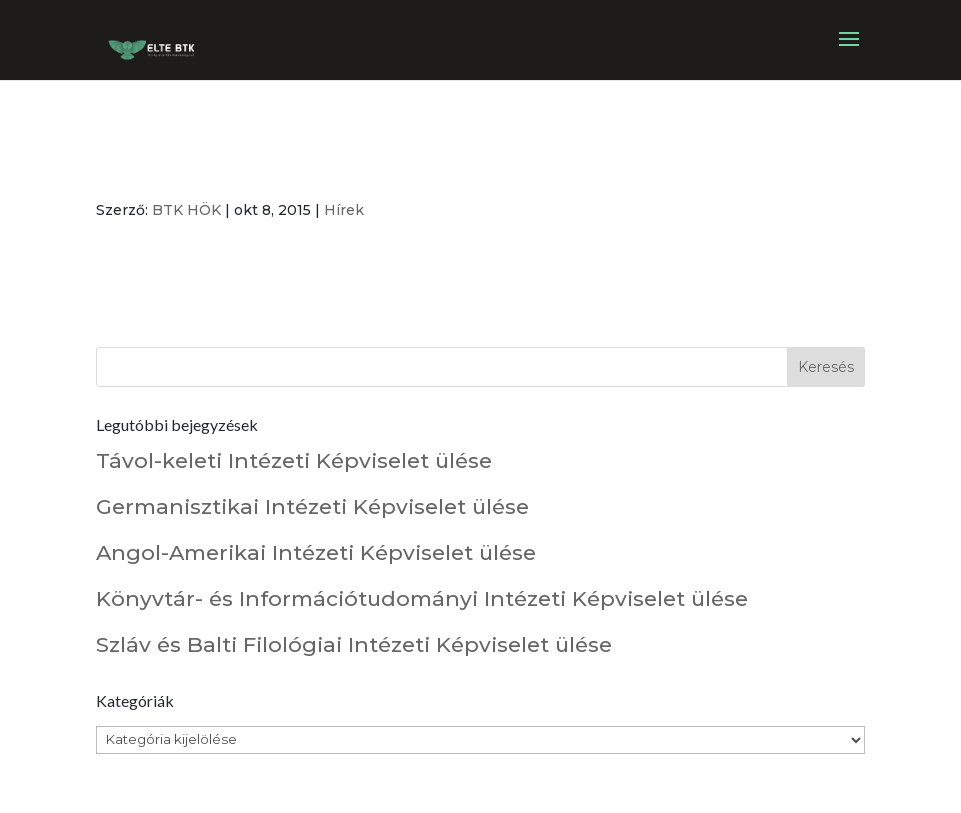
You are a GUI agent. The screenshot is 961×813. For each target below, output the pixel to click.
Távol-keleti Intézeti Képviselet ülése (294, 460)
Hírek (344, 210)
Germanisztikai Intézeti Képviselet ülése (312, 506)
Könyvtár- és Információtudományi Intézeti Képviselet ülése (422, 598)
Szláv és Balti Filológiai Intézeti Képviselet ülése (354, 644)
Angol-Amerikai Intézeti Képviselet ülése (316, 552)
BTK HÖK (186, 210)
